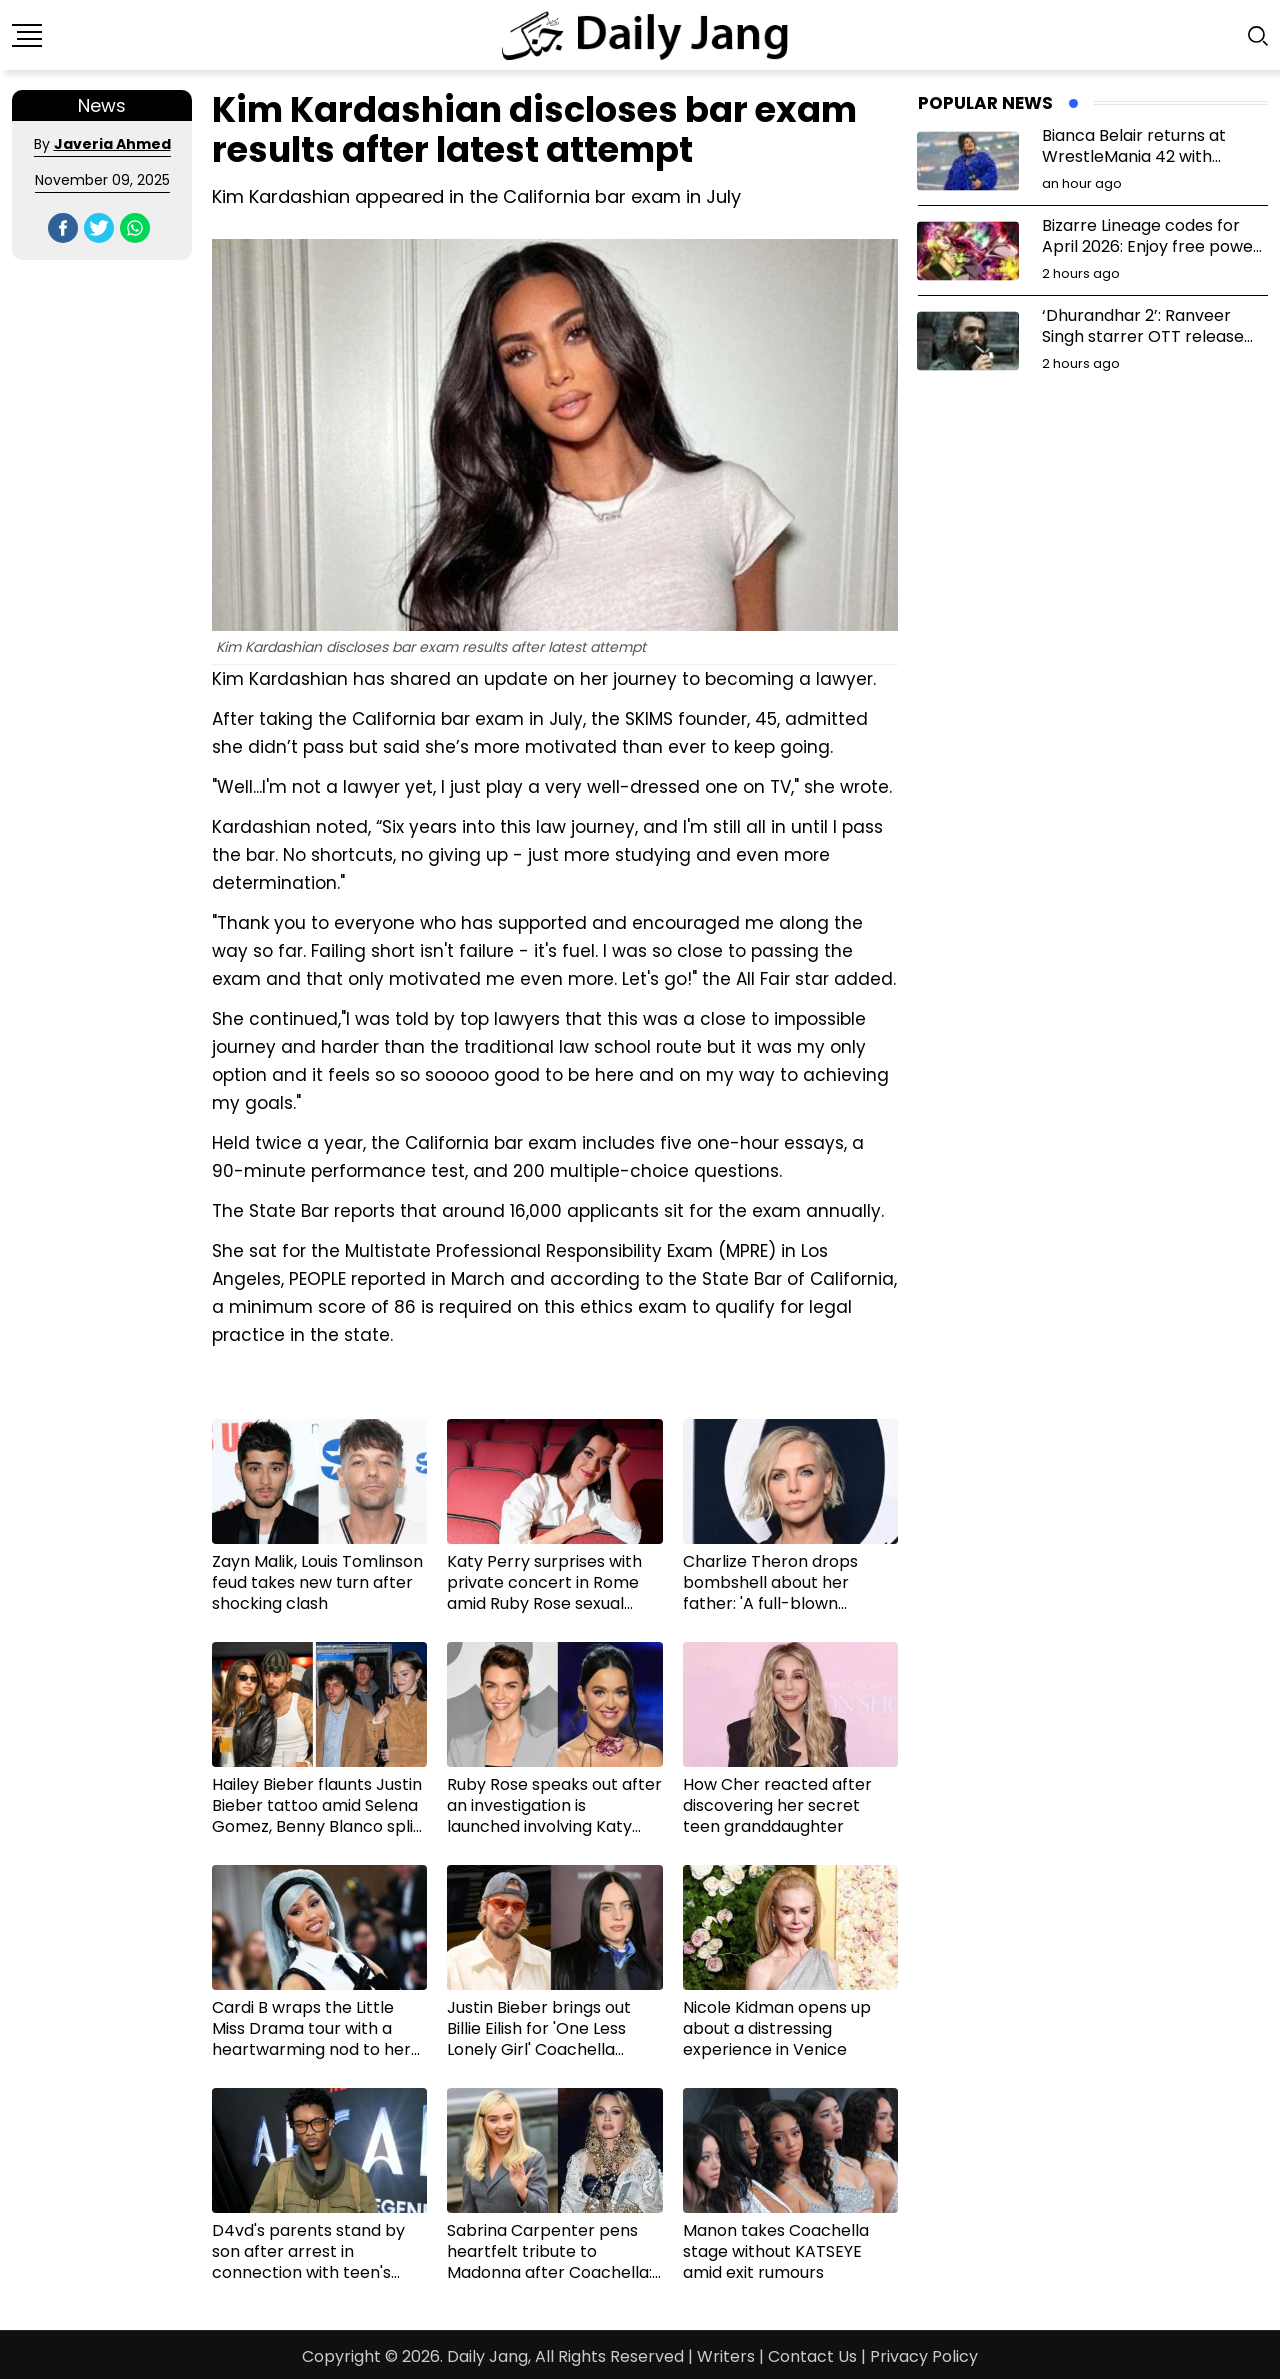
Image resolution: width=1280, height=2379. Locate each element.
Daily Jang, (489, 2356)
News (102, 105)
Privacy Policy (924, 2356)
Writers (726, 2356)
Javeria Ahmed (112, 144)
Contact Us (812, 2356)
